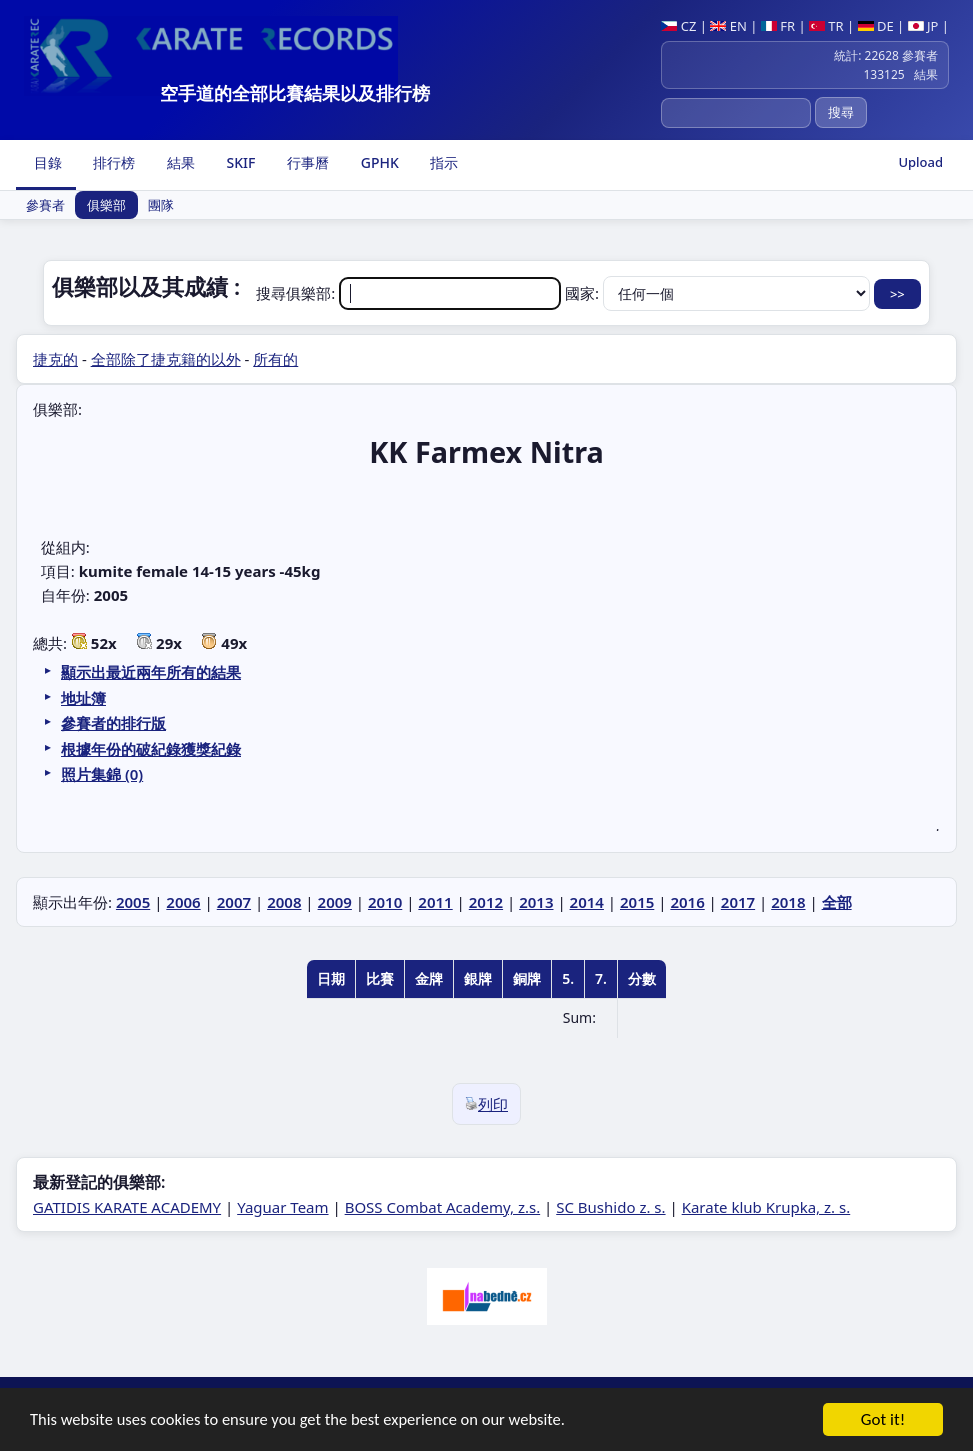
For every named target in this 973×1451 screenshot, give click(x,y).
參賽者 (45, 205)
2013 (536, 902)
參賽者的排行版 (113, 723)
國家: (719, 293)
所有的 (275, 359)
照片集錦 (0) (102, 774)
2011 (435, 902)
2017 (738, 902)
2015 (637, 902)
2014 (587, 902)
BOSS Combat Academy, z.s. (443, 1207)
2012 (486, 902)
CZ (678, 26)
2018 (788, 902)
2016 (687, 902)
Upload (920, 162)
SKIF (239, 162)
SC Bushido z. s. (610, 1207)
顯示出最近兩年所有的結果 (151, 672)
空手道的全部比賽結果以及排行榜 (295, 93)
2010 (385, 902)
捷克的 (55, 359)
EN (728, 26)
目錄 (46, 162)
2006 (183, 902)
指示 (443, 162)
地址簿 (83, 698)
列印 (486, 1104)
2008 (284, 902)
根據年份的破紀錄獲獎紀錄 (151, 749)
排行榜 (113, 162)
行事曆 (306, 162)
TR (826, 26)
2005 (133, 902)
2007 (234, 902)
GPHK (378, 162)
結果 (179, 162)
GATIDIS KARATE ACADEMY (127, 1207)
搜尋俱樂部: (410, 293)
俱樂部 (106, 205)
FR (778, 26)
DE (876, 26)
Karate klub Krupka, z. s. (766, 1207)
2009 (335, 902)
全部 (837, 902)
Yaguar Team (282, 1207)
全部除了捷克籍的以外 (166, 359)
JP (923, 26)
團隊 (161, 205)
